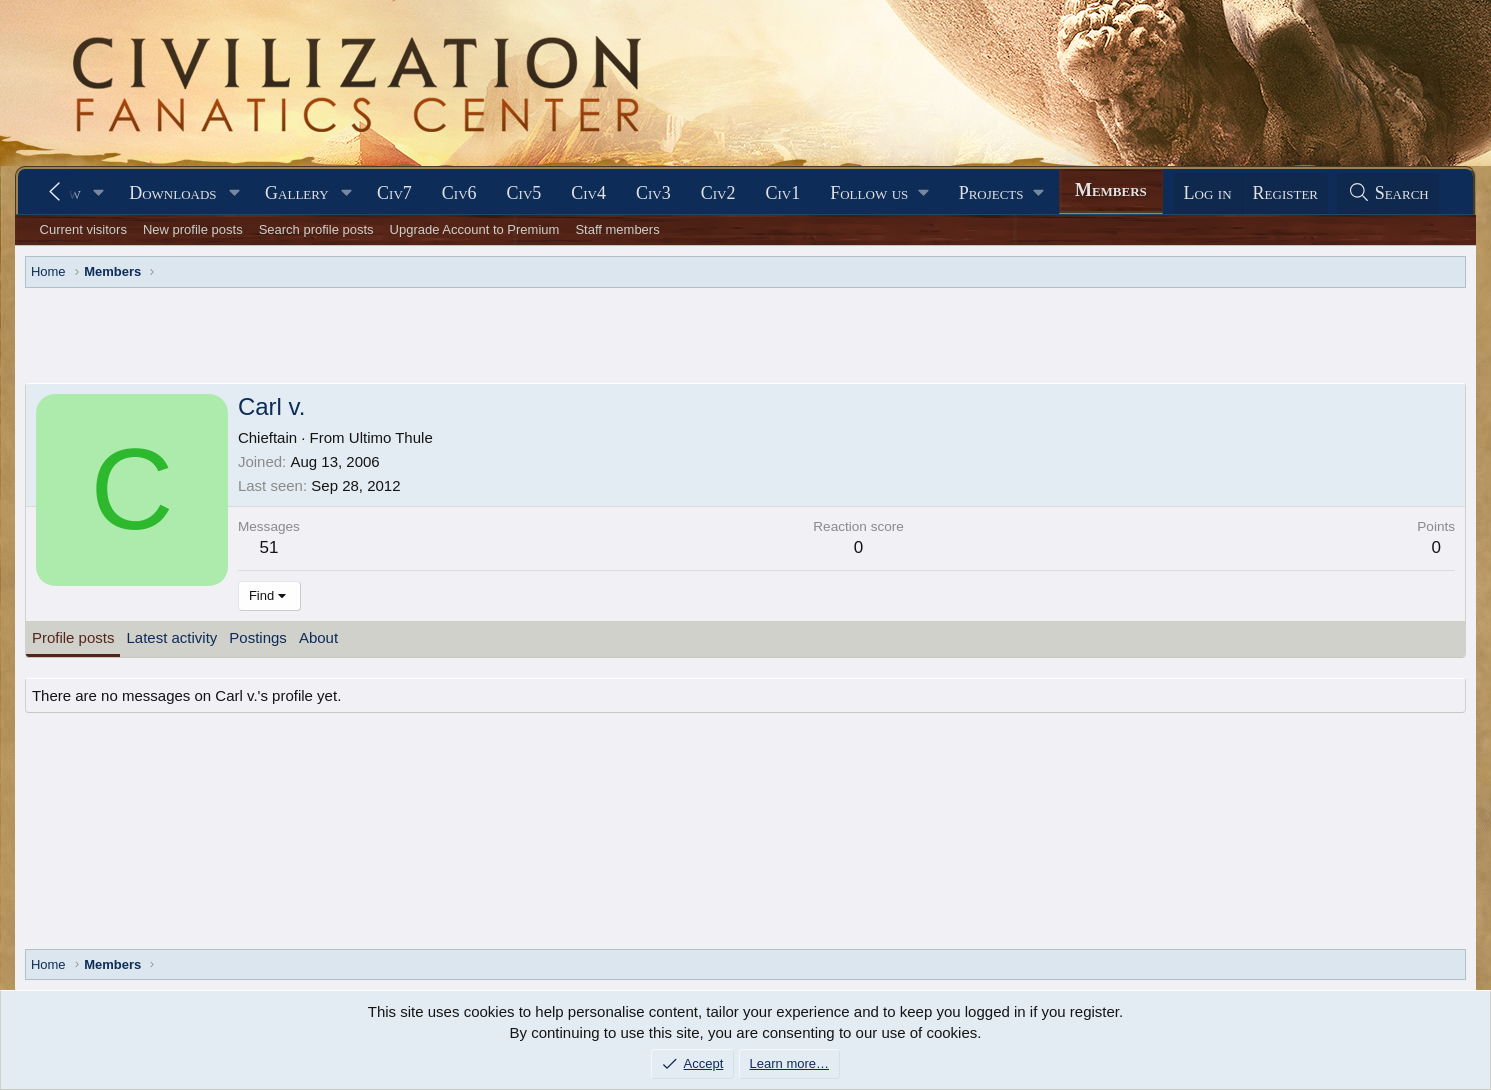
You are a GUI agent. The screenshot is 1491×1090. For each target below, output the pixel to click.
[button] (99, 193)
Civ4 (588, 193)
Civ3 (653, 193)
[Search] (1388, 193)
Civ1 (782, 193)
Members (1111, 190)
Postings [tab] (258, 637)
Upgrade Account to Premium (475, 229)
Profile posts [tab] (73, 637)
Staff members (617, 229)
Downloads (172, 193)
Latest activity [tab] (171, 637)
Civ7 (394, 193)
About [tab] (318, 637)
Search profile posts (316, 229)
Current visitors (83, 229)
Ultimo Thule (391, 437)
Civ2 (718, 193)
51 (268, 547)
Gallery (297, 193)
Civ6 (459, 193)
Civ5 (524, 193)
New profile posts (193, 229)
